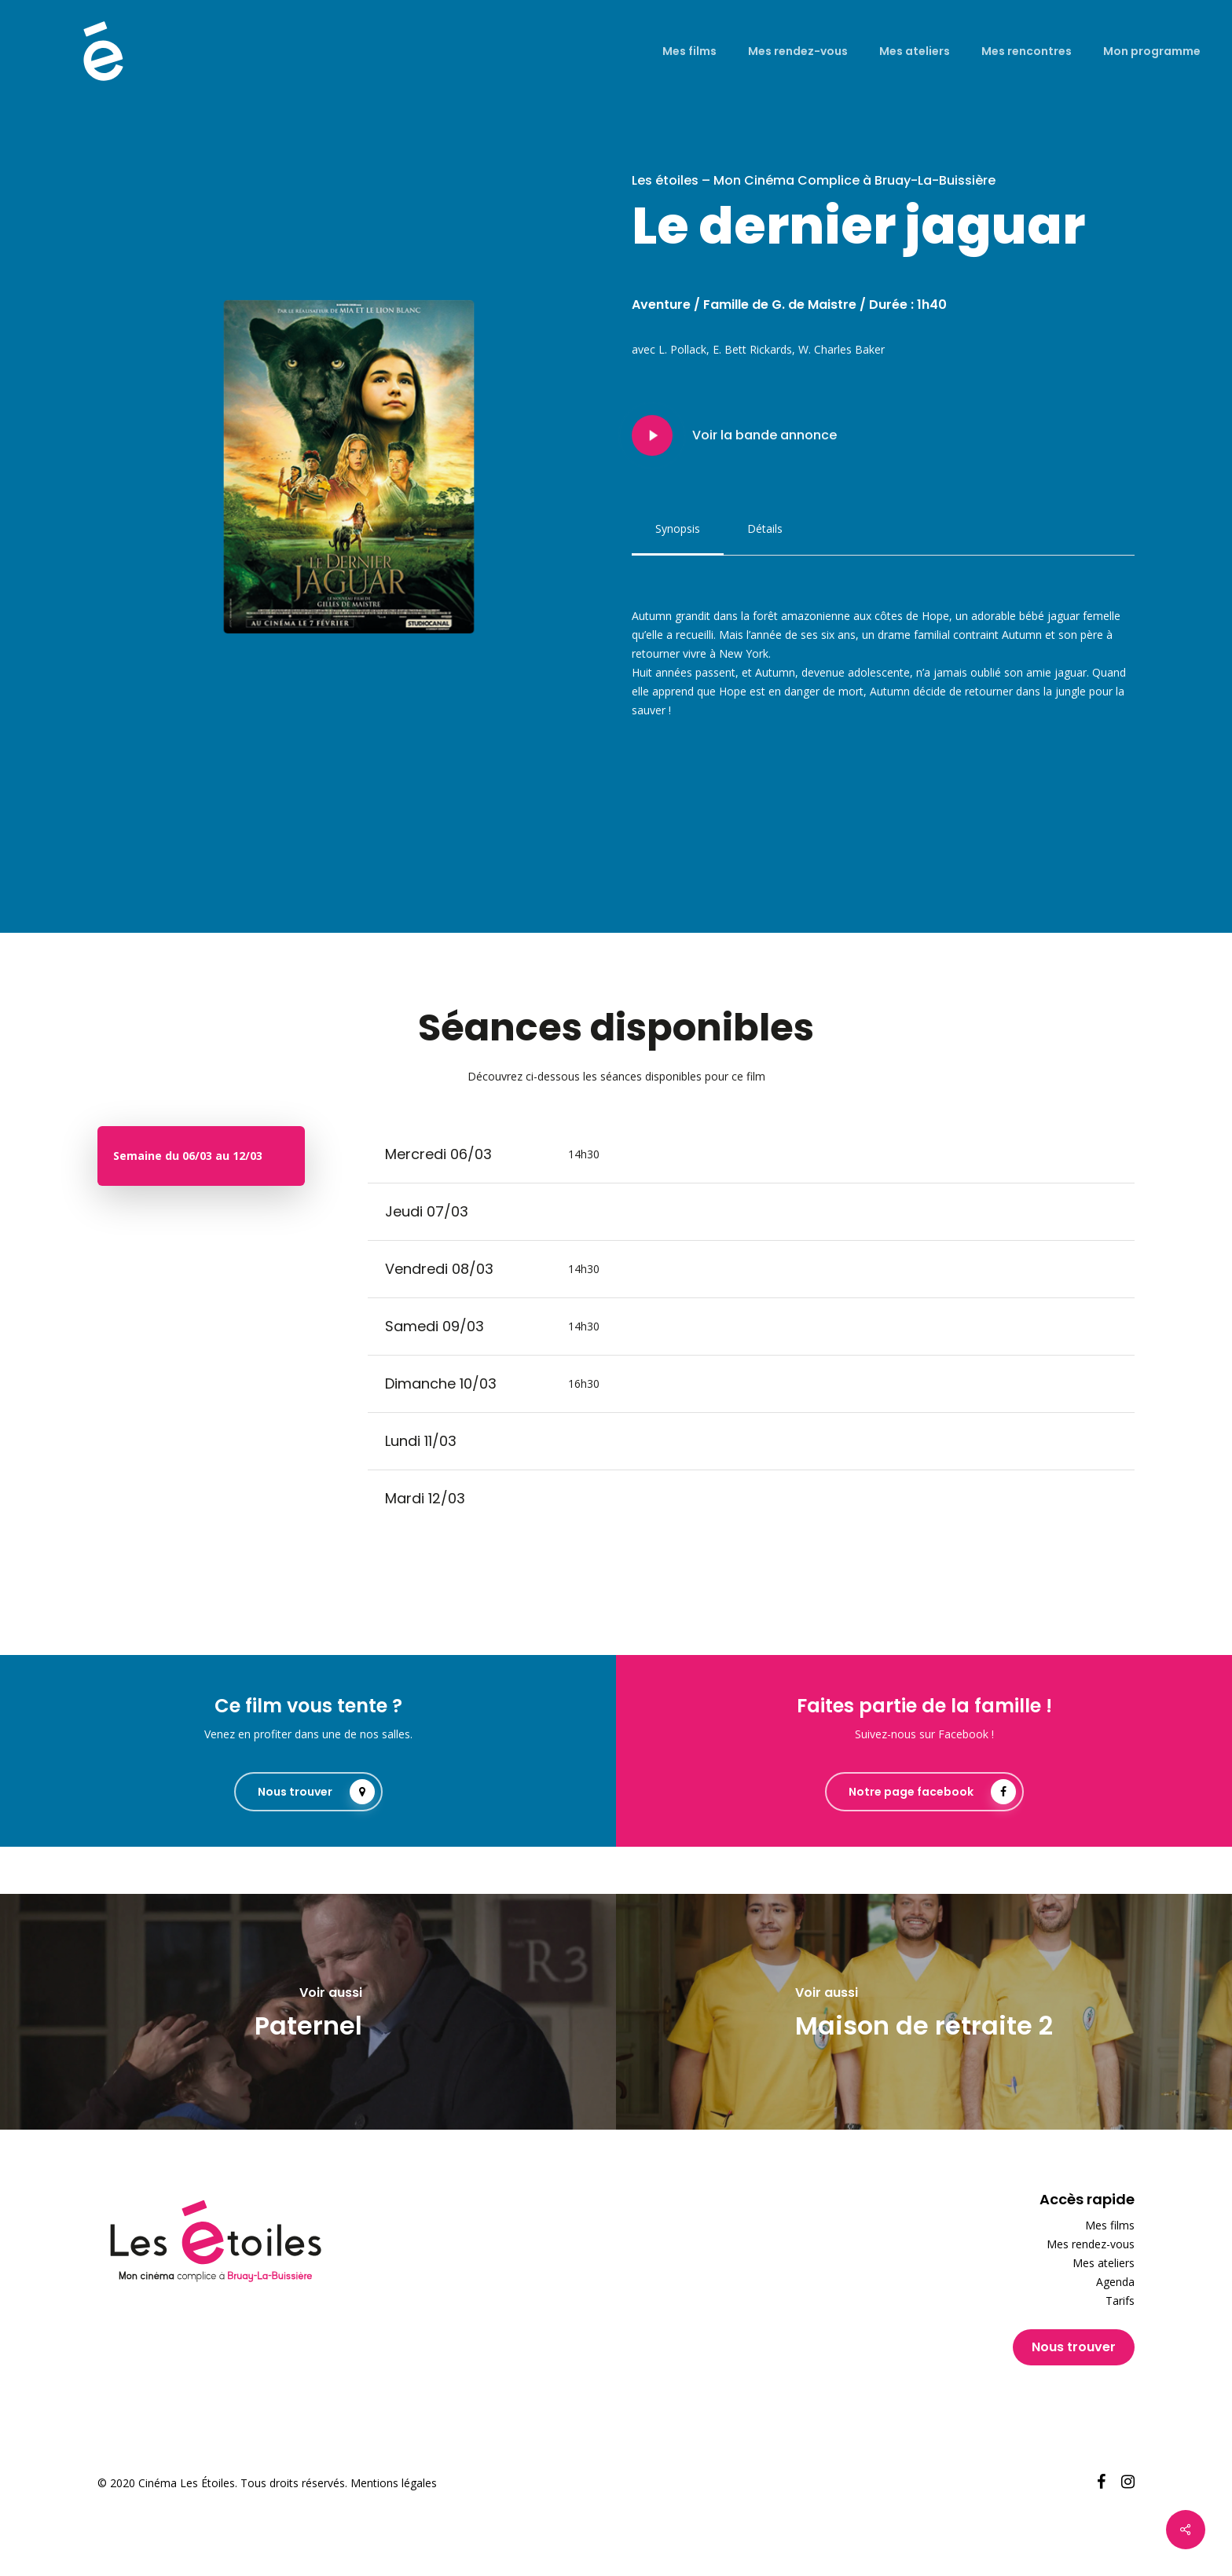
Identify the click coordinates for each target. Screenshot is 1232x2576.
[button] (678, 529)
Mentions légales (393, 2482)
